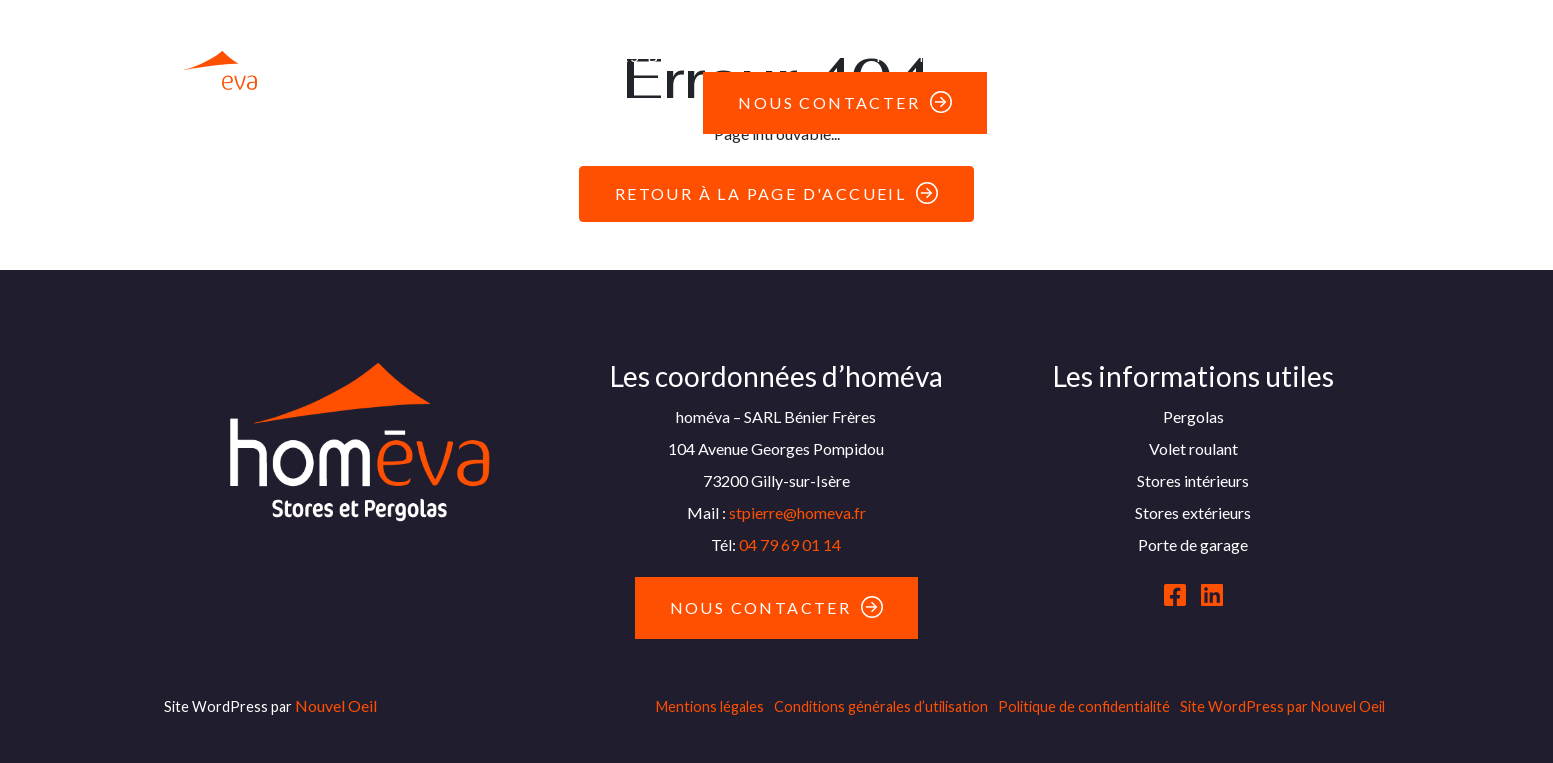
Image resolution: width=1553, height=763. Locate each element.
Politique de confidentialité (1084, 706)
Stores (567, 23)
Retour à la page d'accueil (760, 193)
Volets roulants (747, 23)
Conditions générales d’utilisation (881, 706)
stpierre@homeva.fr (797, 512)
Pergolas (428, 23)
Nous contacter (829, 102)
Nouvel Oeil (336, 705)
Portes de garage (987, 23)
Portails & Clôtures (985, 55)
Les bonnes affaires (716, 55)
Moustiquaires (1218, 23)
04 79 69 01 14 (790, 544)
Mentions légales (710, 706)
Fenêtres (508, 55)
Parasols (1181, 55)
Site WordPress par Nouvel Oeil (1282, 706)
